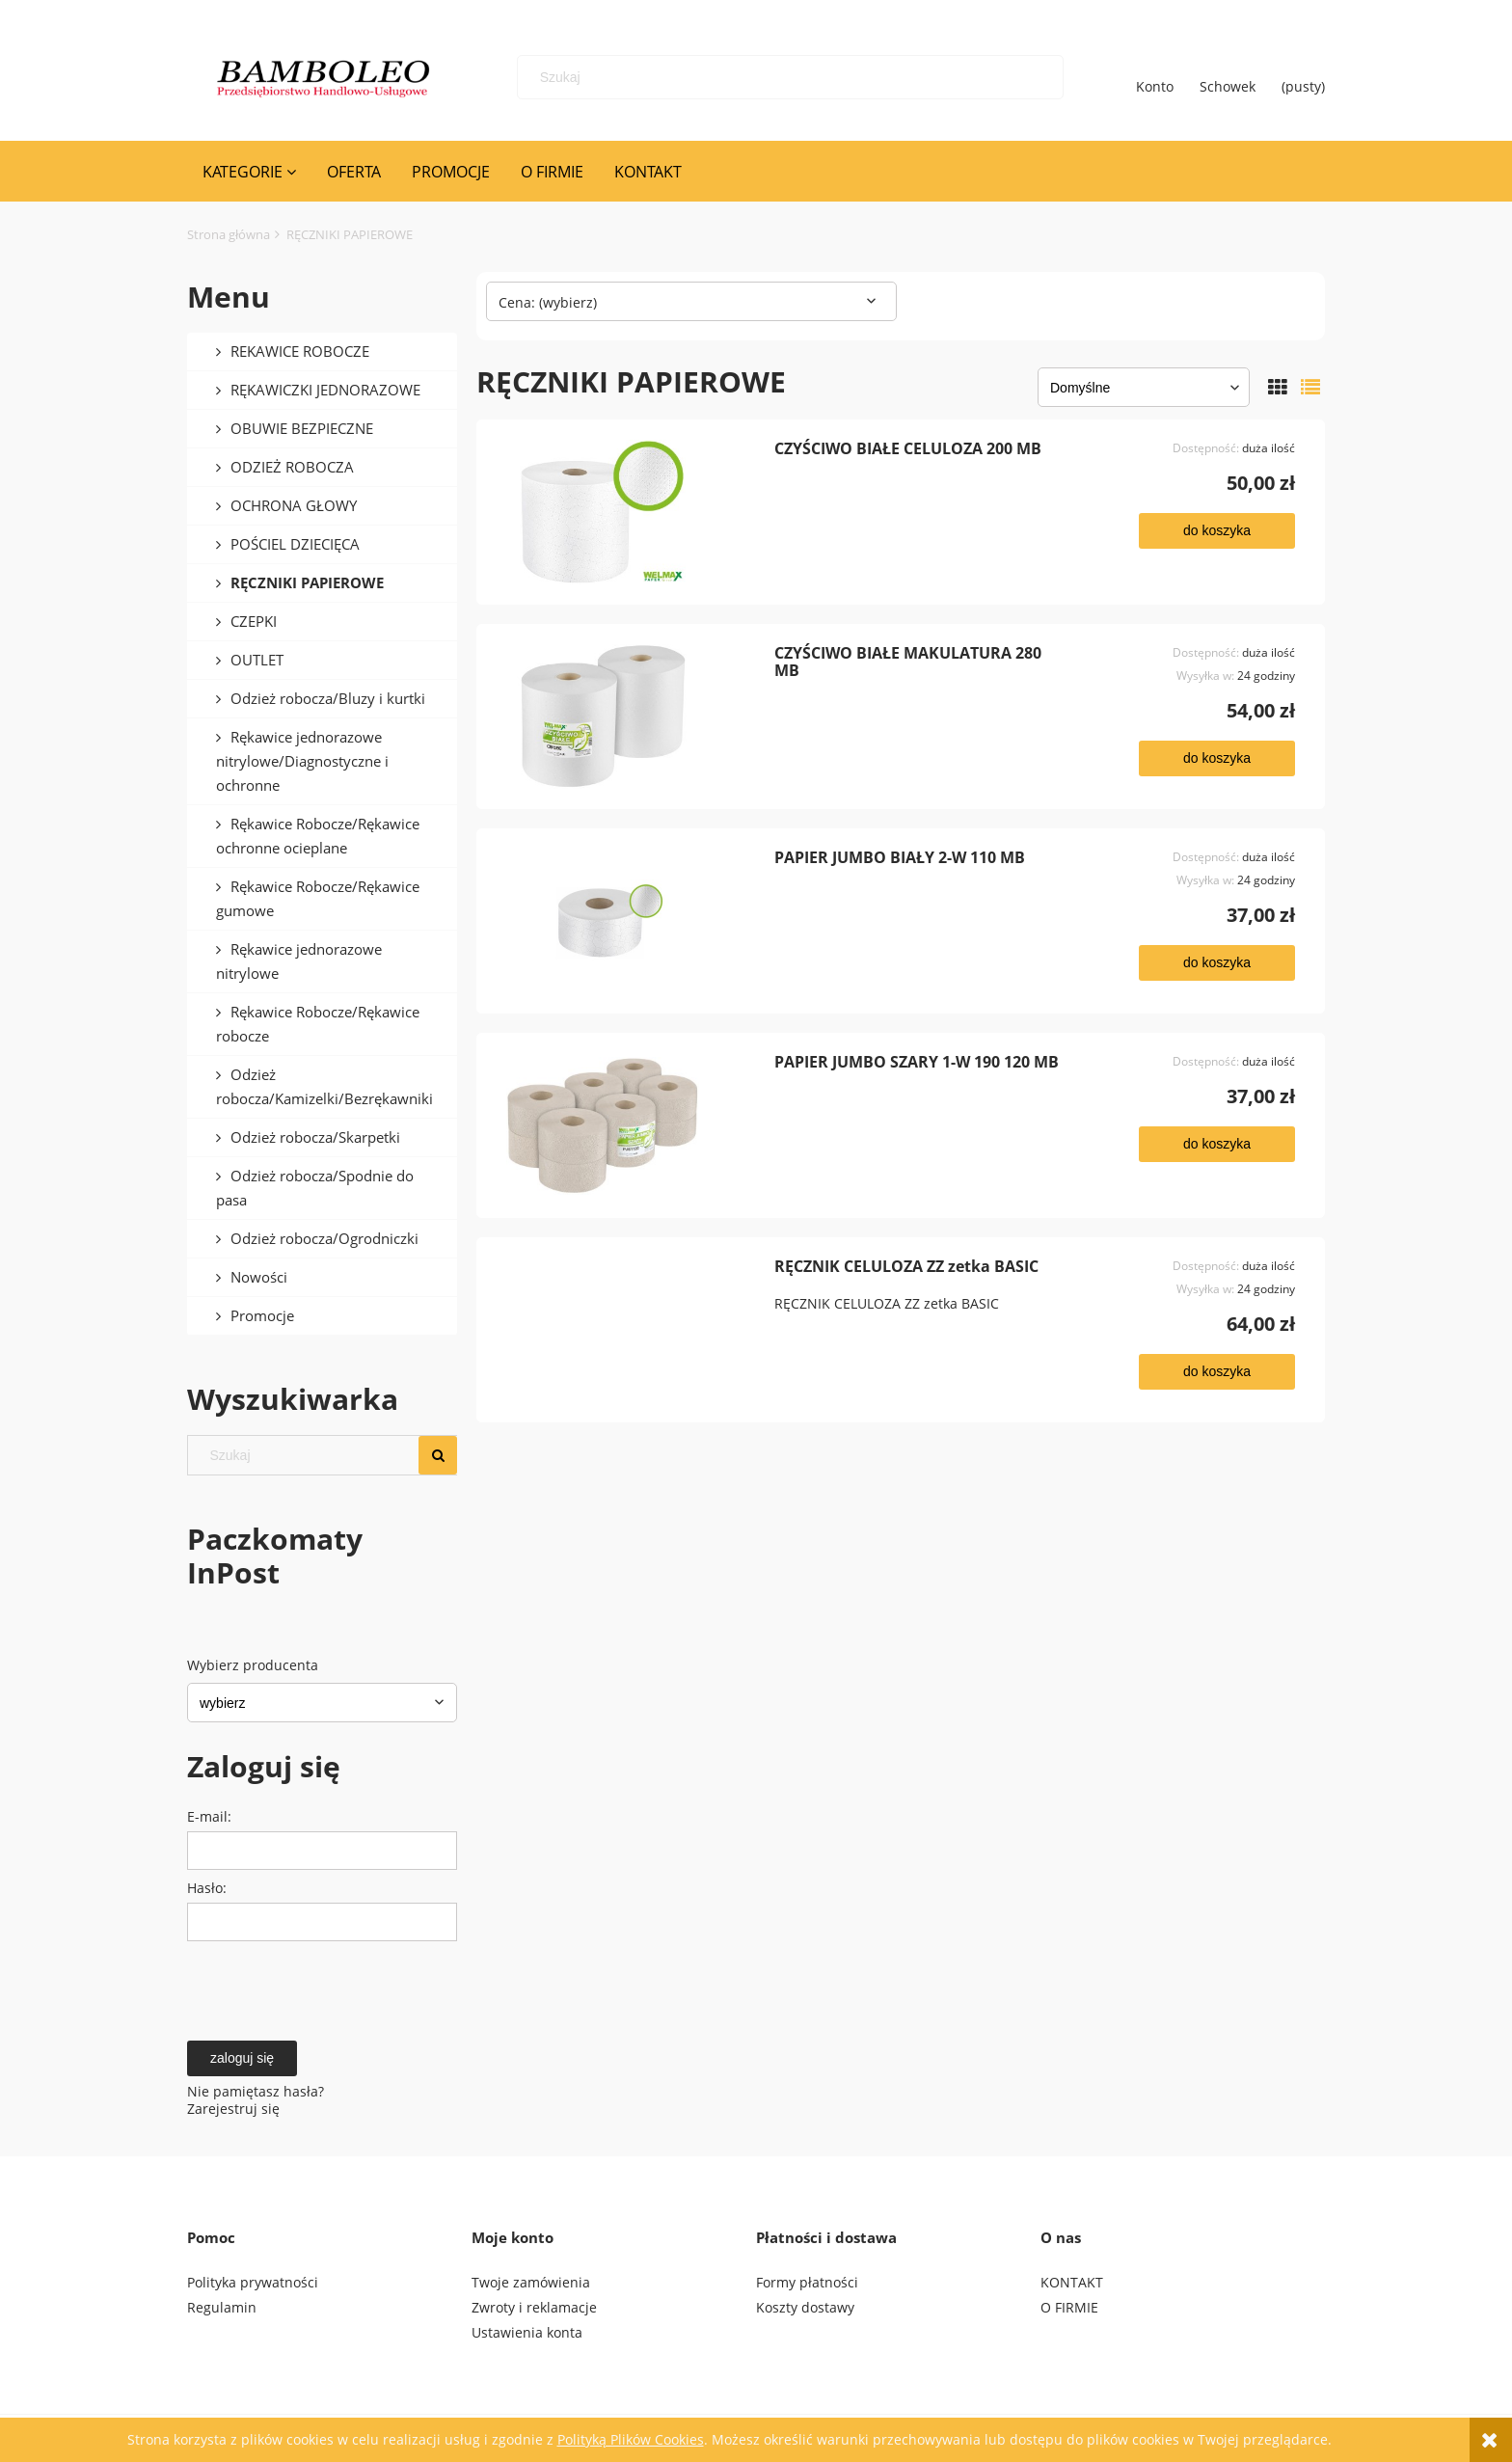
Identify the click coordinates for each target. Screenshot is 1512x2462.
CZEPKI (253, 621)
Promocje (262, 1315)
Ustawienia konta (527, 2333)
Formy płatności (807, 2282)
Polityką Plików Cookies (630, 2439)
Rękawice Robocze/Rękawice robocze (317, 1023)
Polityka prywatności (252, 2282)
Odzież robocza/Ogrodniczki (324, 1238)
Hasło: (207, 1888)
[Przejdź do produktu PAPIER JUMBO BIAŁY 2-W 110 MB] (632, 922)
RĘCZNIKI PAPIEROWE (307, 582)
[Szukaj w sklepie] (794, 77)
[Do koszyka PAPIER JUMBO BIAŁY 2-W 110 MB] (1217, 964)
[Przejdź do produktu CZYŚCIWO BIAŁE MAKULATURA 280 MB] (632, 717)
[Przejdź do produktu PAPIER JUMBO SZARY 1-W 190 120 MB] (632, 1126)
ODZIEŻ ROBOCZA (292, 466)
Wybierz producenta (252, 1665)
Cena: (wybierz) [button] (548, 302)
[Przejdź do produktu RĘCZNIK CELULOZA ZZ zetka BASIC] (632, 1330)
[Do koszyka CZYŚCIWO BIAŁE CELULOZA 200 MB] (1217, 532)
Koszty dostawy (805, 2307)
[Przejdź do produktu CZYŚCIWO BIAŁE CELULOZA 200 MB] (632, 513)
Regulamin (221, 2307)
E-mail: (209, 1816)
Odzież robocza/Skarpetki (315, 1137)
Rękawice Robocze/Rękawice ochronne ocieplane (317, 835)
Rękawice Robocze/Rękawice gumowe (317, 898)
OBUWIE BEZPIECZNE (301, 428)
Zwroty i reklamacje (534, 2307)
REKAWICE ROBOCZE (299, 351)
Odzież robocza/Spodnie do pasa (315, 1187)
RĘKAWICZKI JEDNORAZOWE (325, 389)
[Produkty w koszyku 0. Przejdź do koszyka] (1303, 77)
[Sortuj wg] (1144, 388)
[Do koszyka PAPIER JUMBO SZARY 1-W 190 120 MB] (1217, 1145)
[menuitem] (249, 172)
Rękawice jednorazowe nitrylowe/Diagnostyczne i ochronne (302, 761)
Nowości (258, 1276)
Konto (1155, 77)
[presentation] (322, 1986)
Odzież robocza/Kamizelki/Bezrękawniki (324, 1086)
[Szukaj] (1035, 77)
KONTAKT (1071, 2282)
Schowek (1228, 77)
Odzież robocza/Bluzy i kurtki (327, 698)
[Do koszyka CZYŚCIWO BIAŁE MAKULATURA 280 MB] (1217, 759)
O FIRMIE (1069, 2307)
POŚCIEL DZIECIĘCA (295, 544)
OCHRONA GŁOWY (293, 505)
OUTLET (257, 659)
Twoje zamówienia (531, 2282)
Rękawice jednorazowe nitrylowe (299, 961)
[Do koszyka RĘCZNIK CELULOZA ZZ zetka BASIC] (1217, 1373)
